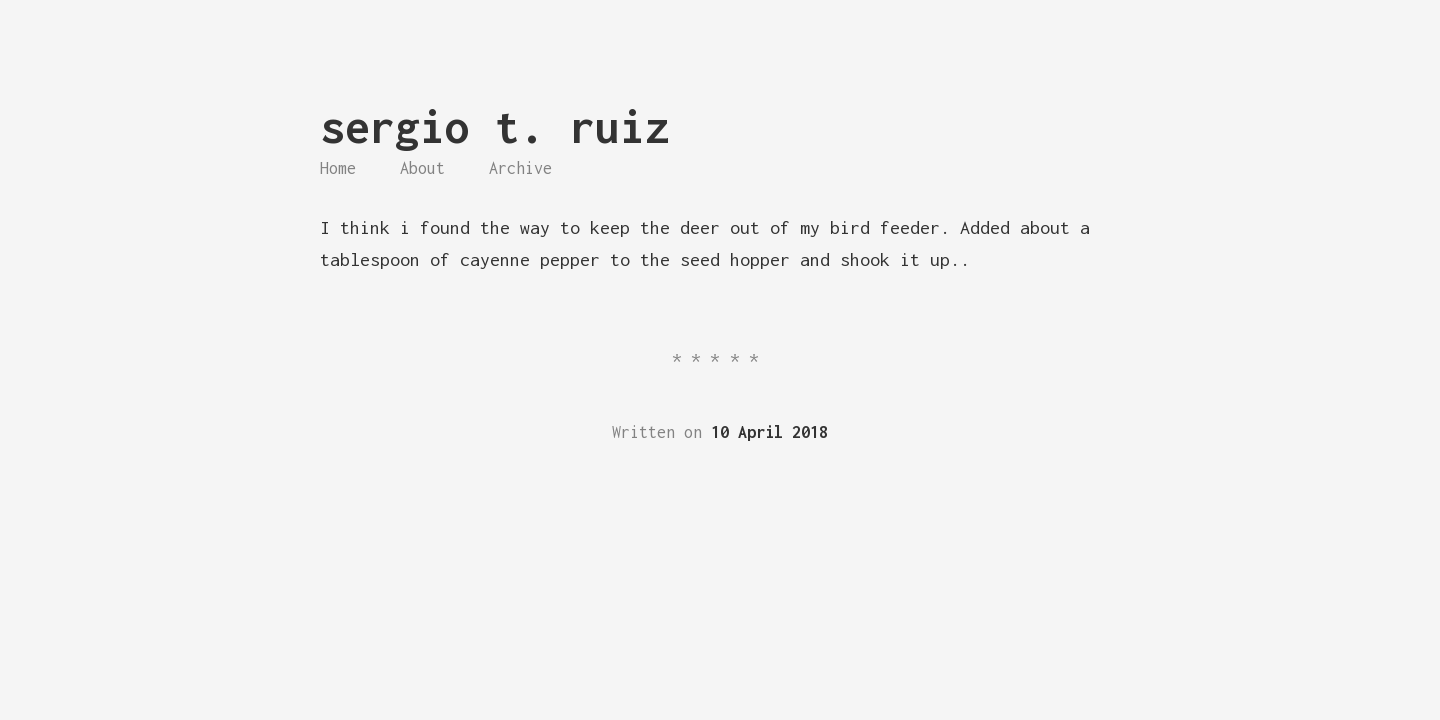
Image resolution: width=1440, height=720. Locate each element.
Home (338, 168)
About (422, 168)
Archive (520, 168)
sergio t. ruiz (495, 126)
